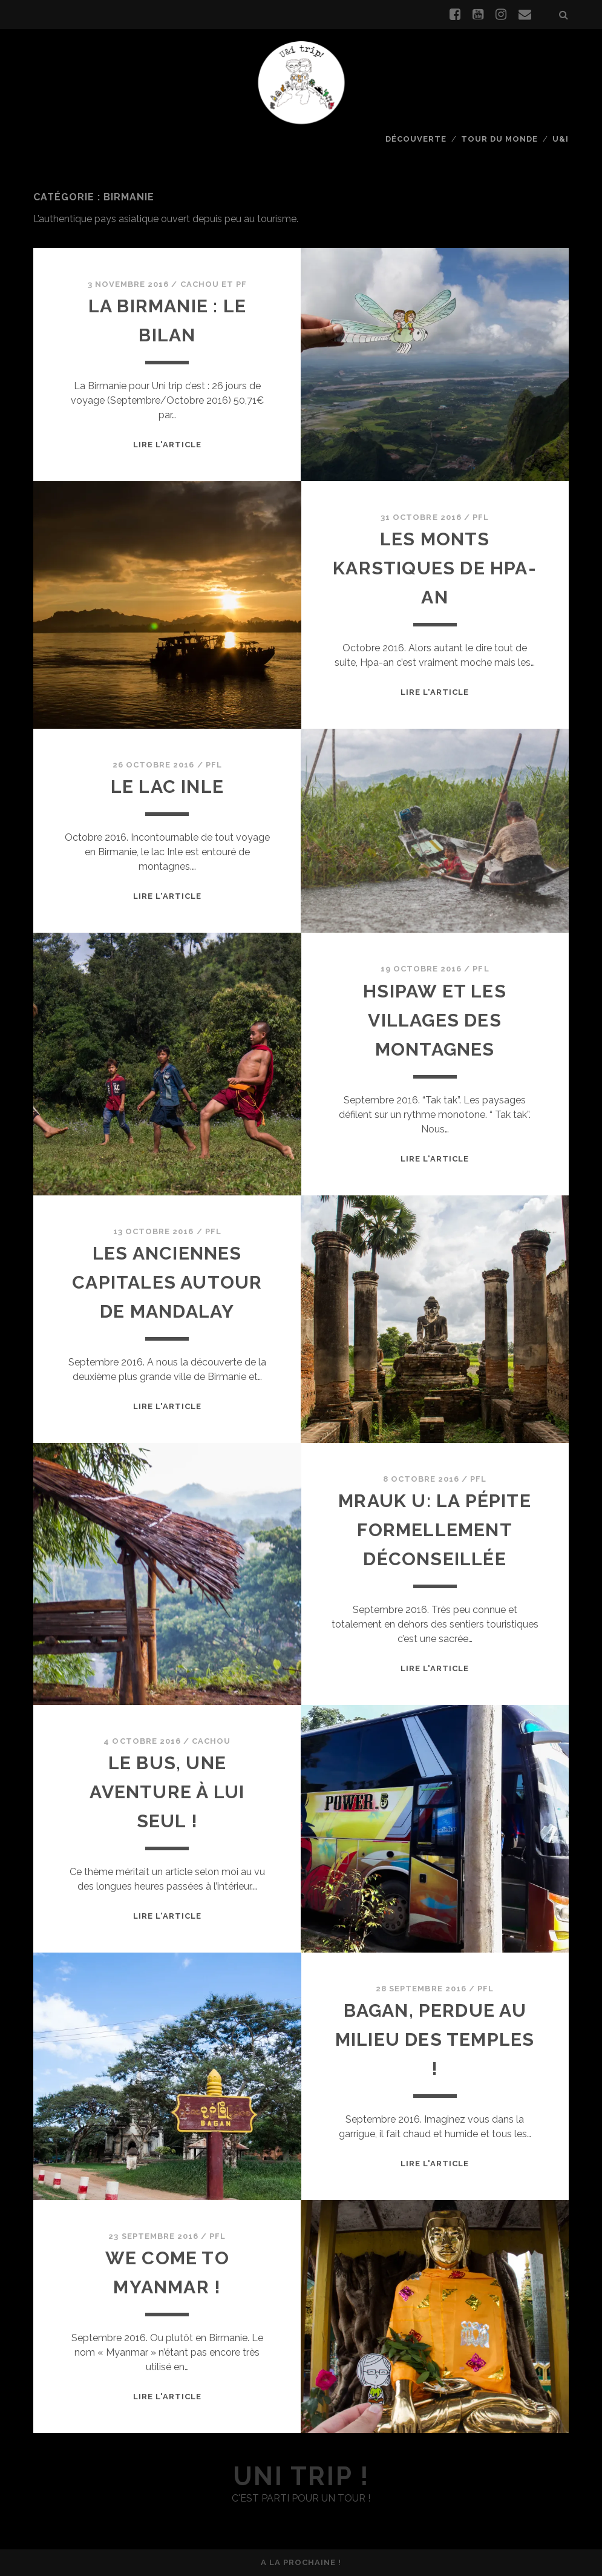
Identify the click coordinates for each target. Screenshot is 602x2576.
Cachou (211, 1741)
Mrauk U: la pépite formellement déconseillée (434, 1529)
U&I (560, 138)
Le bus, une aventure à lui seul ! (167, 1792)
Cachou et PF (213, 284)
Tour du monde (499, 138)
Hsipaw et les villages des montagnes (434, 1020)
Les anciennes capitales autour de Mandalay (167, 1282)
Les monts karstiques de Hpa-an (435, 568)
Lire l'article (167, 444)
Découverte (416, 138)
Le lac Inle (167, 786)
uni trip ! (301, 2476)
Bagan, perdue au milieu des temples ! (435, 2039)
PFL (481, 517)
